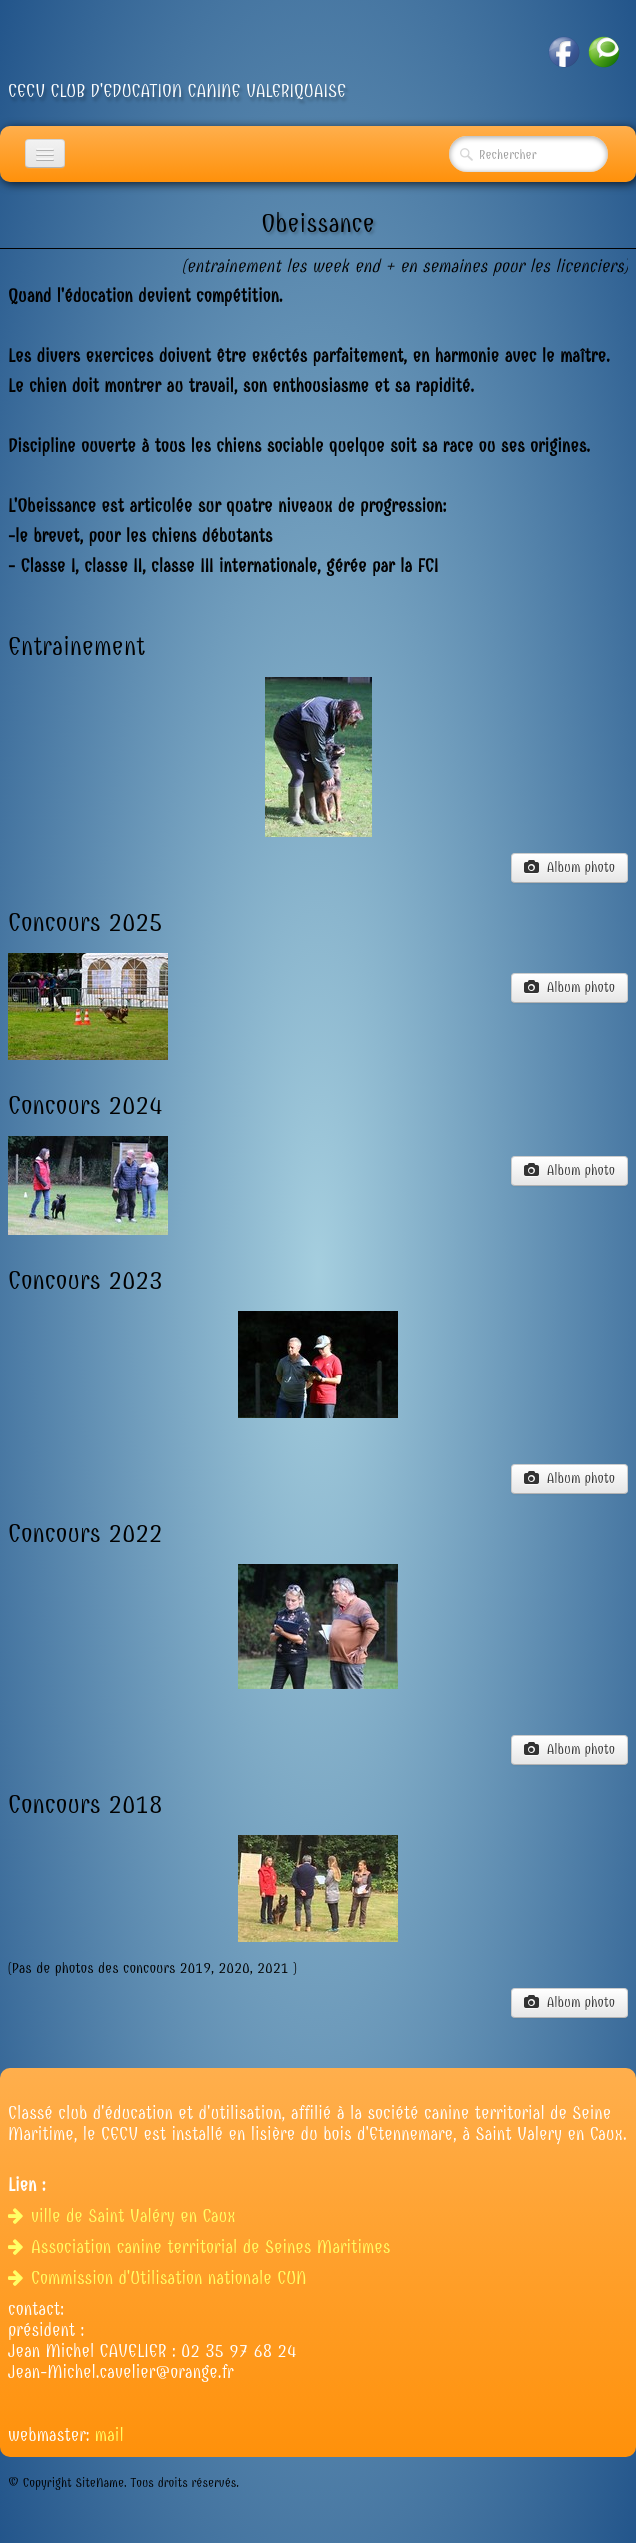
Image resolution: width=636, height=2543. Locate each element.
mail (109, 2435)
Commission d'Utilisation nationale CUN (160, 2278)
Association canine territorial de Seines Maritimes (202, 2247)
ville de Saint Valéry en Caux (124, 2216)
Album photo (569, 867)
